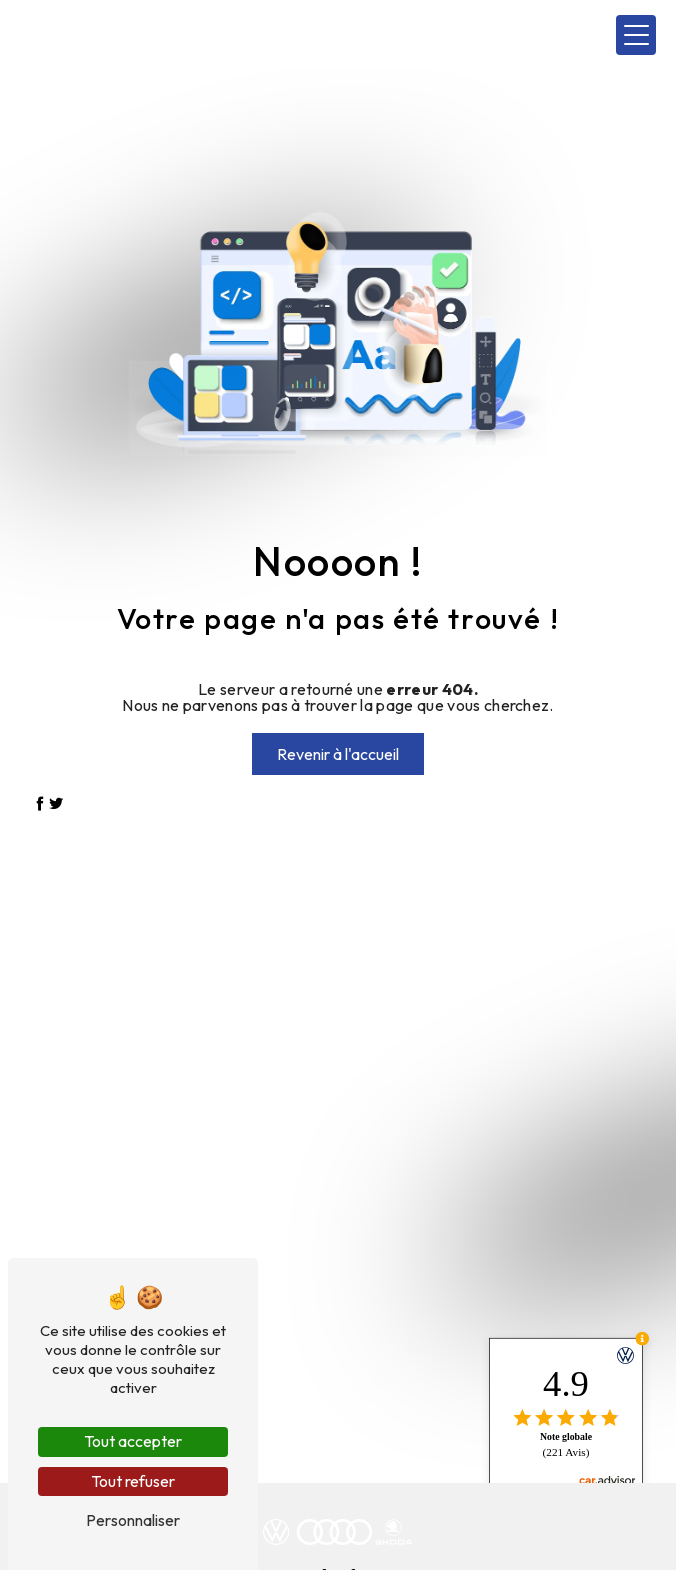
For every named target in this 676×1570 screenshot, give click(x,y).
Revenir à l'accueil (338, 754)
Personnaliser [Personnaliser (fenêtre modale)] (133, 1520)
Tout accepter (133, 1441)
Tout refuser (133, 1481)
